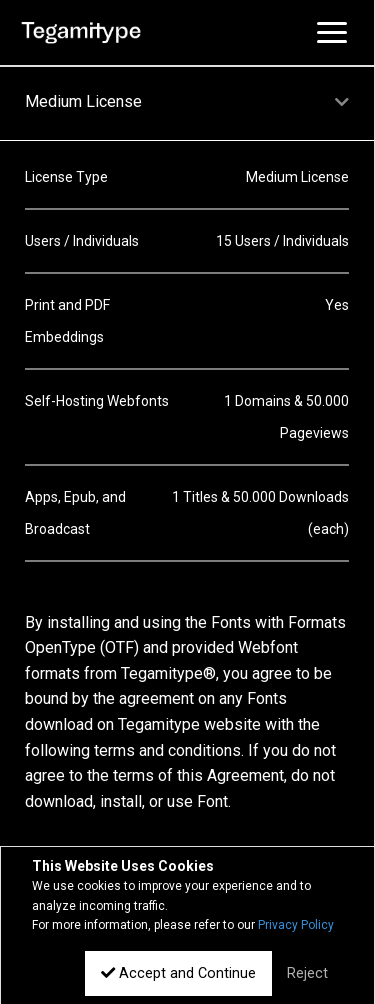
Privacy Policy (296, 925)
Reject (307, 973)
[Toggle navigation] (332, 32)
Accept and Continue (178, 973)
